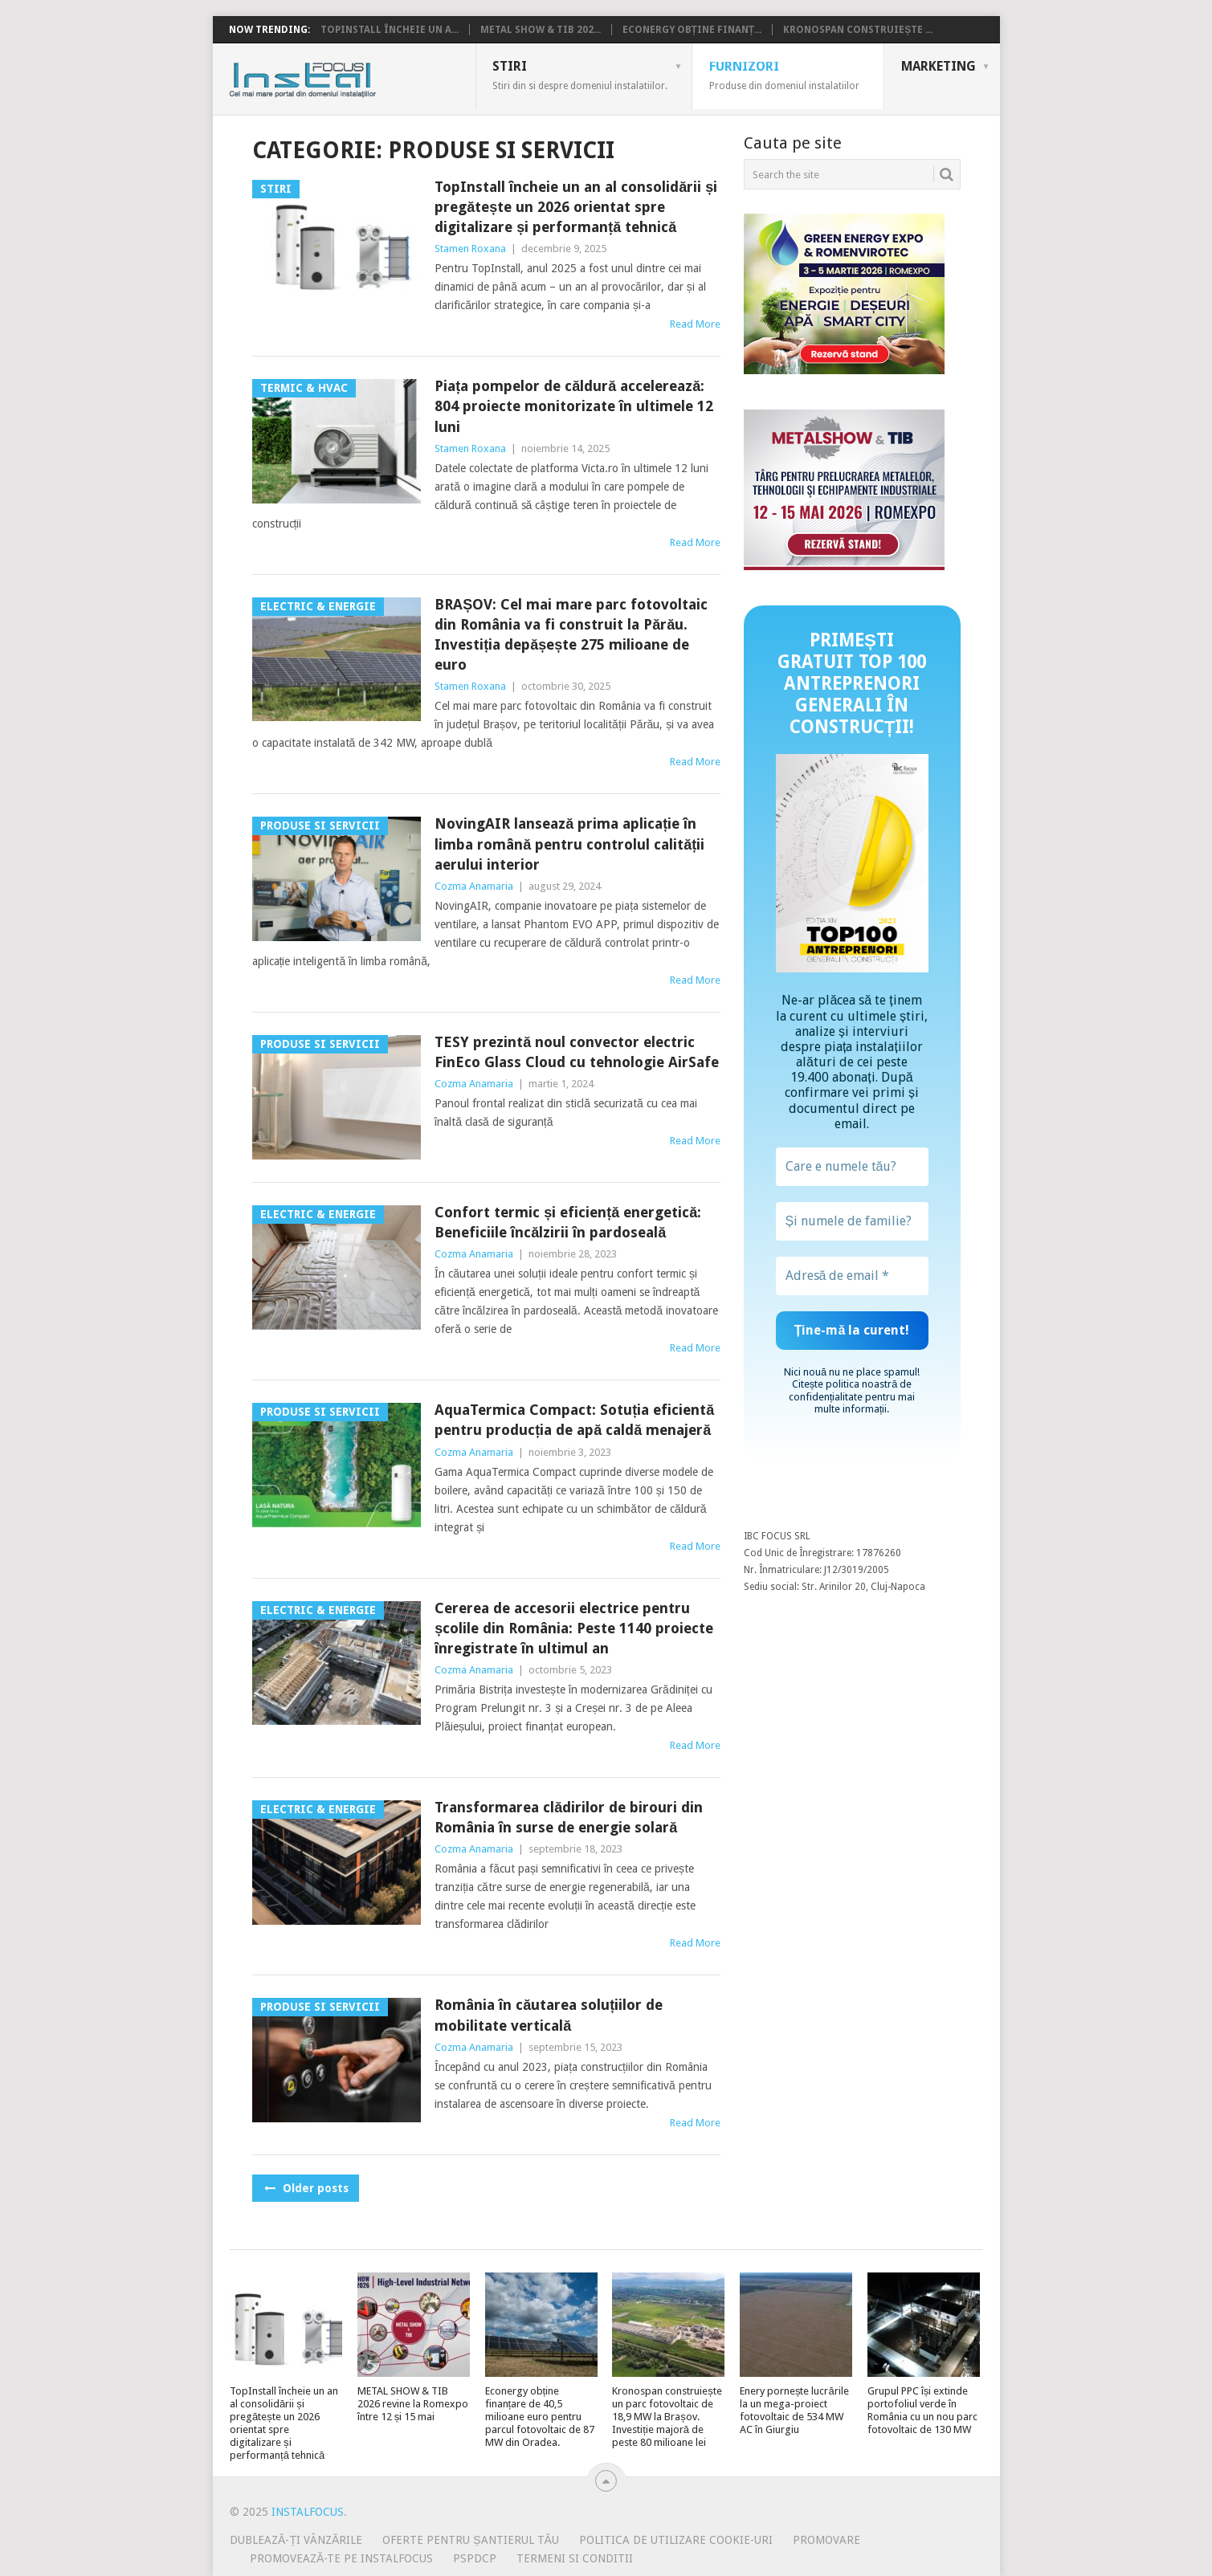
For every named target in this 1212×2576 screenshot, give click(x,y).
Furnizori (784, 75)
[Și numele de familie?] (852, 1221)
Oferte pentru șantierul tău (470, 2539)
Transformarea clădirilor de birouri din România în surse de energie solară (569, 1817)
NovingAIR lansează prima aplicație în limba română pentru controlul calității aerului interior (569, 843)
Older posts (306, 2188)
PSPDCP (474, 2558)
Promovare (826, 2539)
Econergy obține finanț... (692, 29)
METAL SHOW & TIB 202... (540, 29)
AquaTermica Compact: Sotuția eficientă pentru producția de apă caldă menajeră (574, 1419)
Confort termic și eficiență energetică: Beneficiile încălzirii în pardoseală (568, 1222)
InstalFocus (338, 76)
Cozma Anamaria (474, 886)
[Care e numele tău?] (852, 1166)
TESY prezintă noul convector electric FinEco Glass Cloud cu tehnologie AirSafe (577, 1051)
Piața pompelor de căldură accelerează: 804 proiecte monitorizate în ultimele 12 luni (574, 405)
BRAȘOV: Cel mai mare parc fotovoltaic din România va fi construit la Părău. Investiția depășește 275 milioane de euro (571, 635)
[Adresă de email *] (852, 1276)
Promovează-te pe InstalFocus (341, 2558)
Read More (695, 324)
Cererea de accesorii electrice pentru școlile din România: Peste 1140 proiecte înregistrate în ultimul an (574, 1628)
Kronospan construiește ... (857, 29)
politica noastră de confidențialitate (850, 1390)
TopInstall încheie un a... (389, 29)
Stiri (579, 75)
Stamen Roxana (470, 249)
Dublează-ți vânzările (296, 2539)
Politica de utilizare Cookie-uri (676, 2539)
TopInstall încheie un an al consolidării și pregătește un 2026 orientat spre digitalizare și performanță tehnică (576, 206)
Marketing (938, 66)
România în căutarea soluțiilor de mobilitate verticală (549, 2014)
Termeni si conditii (574, 2558)
